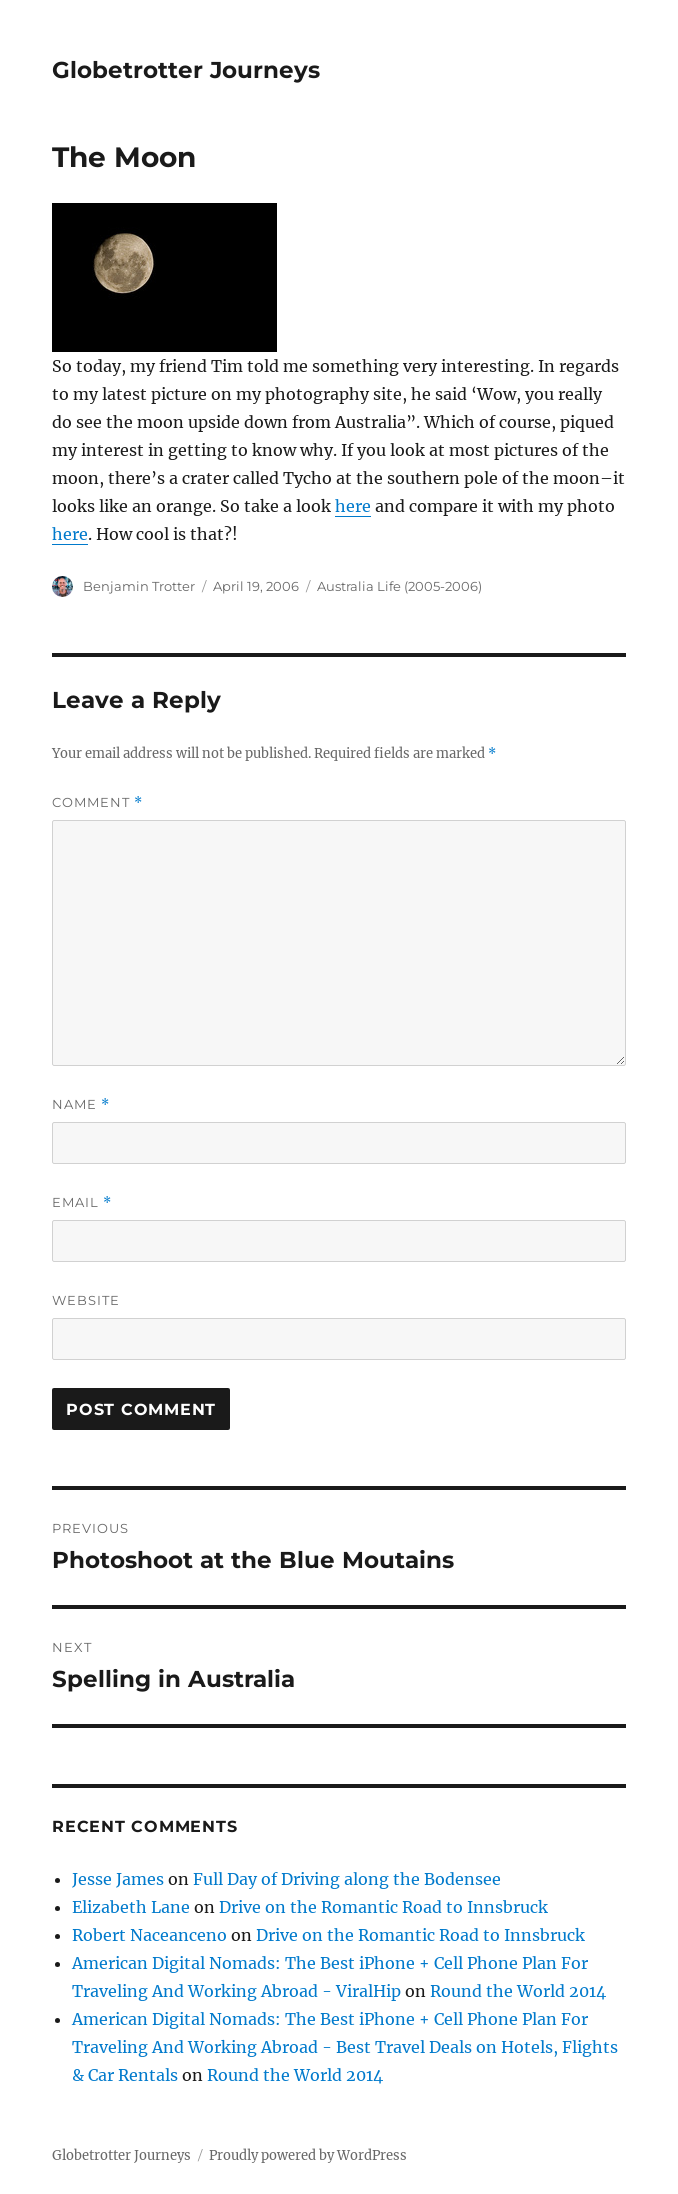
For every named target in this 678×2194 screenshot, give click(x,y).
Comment (97, 802)
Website (86, 1300)
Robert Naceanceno (149, 1935)
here (353, 506)
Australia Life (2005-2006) (399, 586)
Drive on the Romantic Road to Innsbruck (383, 1907)
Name (81, 1104)
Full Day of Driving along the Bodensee (347, 1879)
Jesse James (118, 1879)
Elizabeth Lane (131, 1907)
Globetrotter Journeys (186, 70)
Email (82, 1202)
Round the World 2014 (518, 1991)
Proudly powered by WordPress (308, 2155)
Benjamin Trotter (139, 586)
